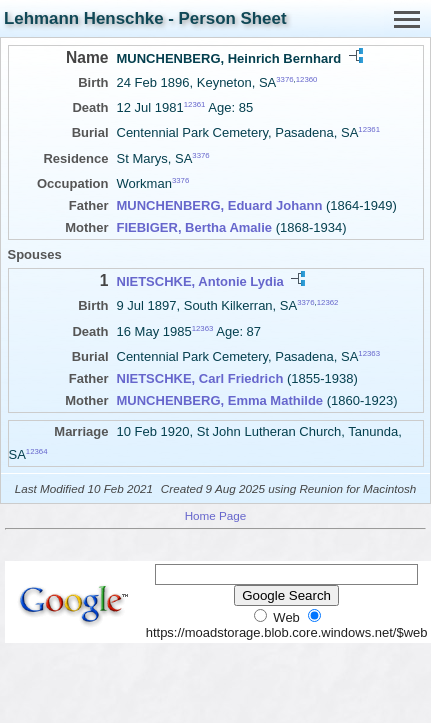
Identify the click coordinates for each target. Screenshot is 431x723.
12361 (195, 104)
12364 (37, 451)
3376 (284, 79)
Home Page (216, 515)
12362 (328, 302)
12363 (203, 327)
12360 (307, 79)
